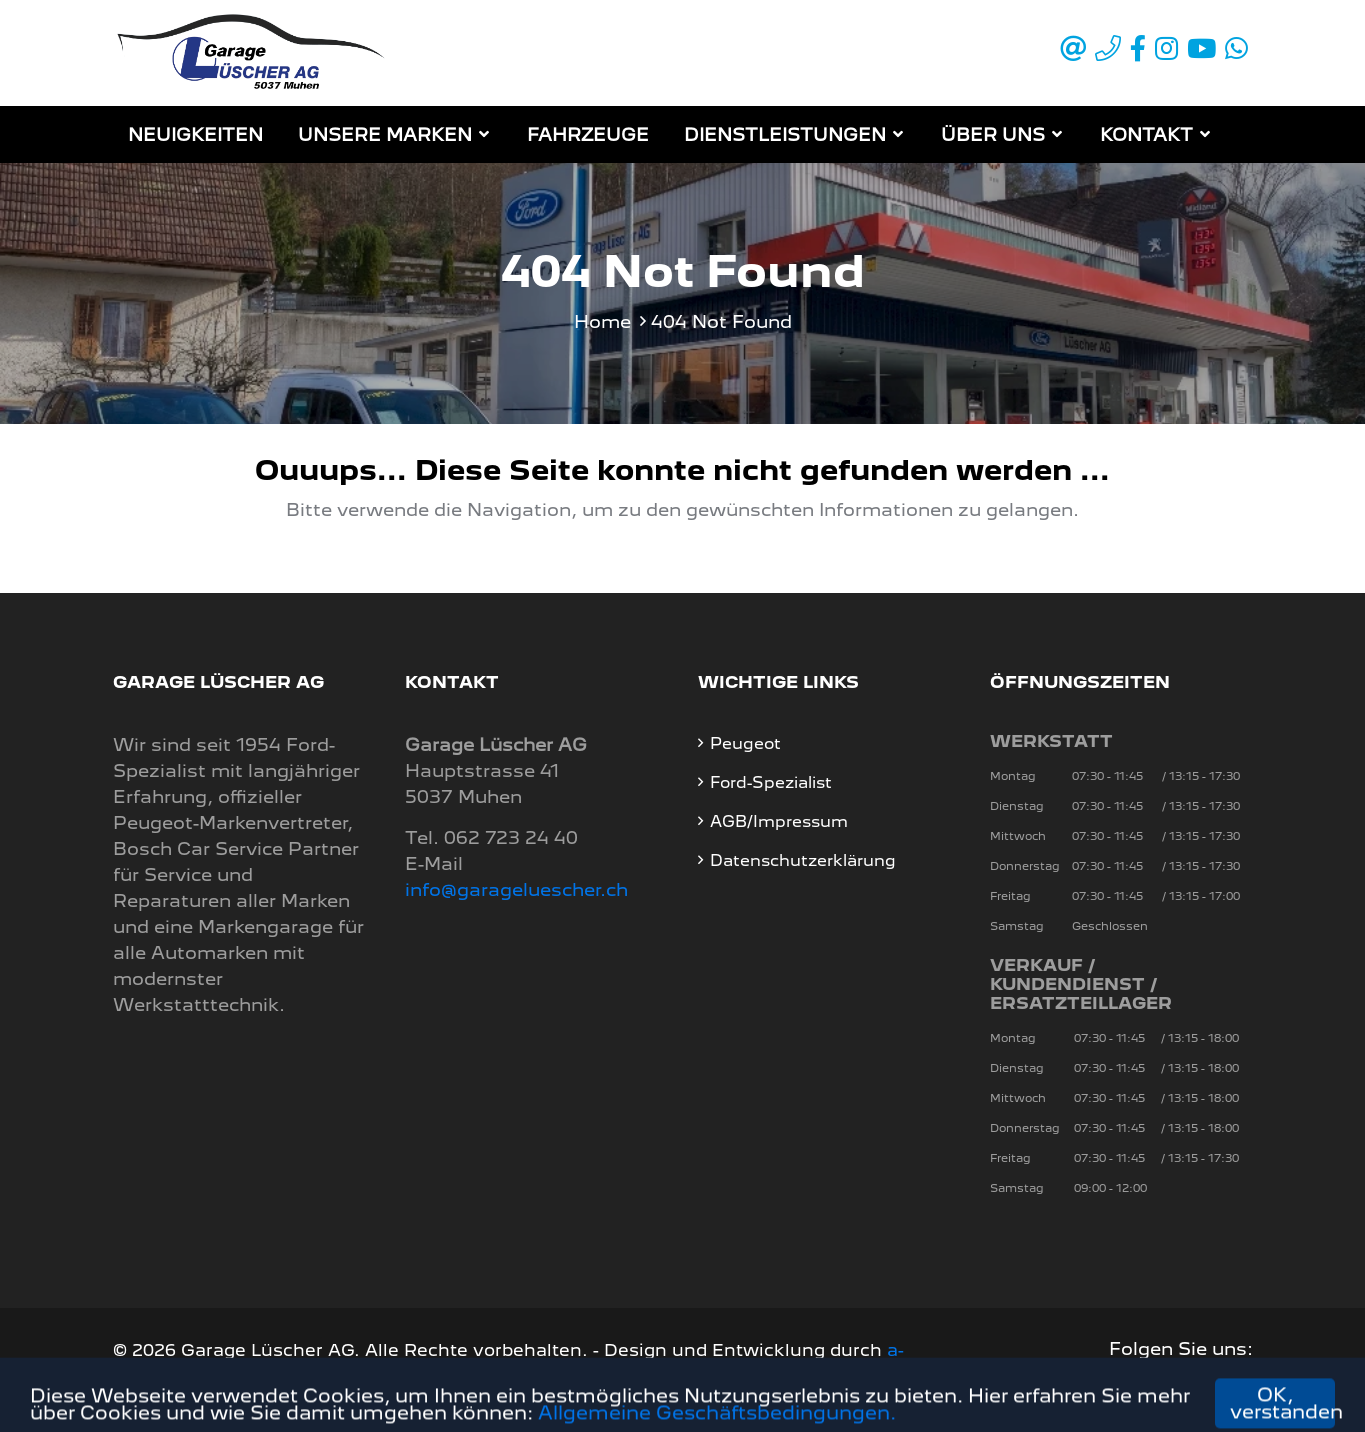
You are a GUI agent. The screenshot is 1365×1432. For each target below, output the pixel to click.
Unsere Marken (385, 134)
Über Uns (993, 134)
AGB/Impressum (779, 821)
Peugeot (745, 743)
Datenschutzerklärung (803, 860)
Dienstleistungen (785, 134)
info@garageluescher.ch (516, 889)
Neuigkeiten (195, 134)
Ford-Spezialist (771, 782)
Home (602, 321)
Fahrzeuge (588, 134)
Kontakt (1146, 134)
